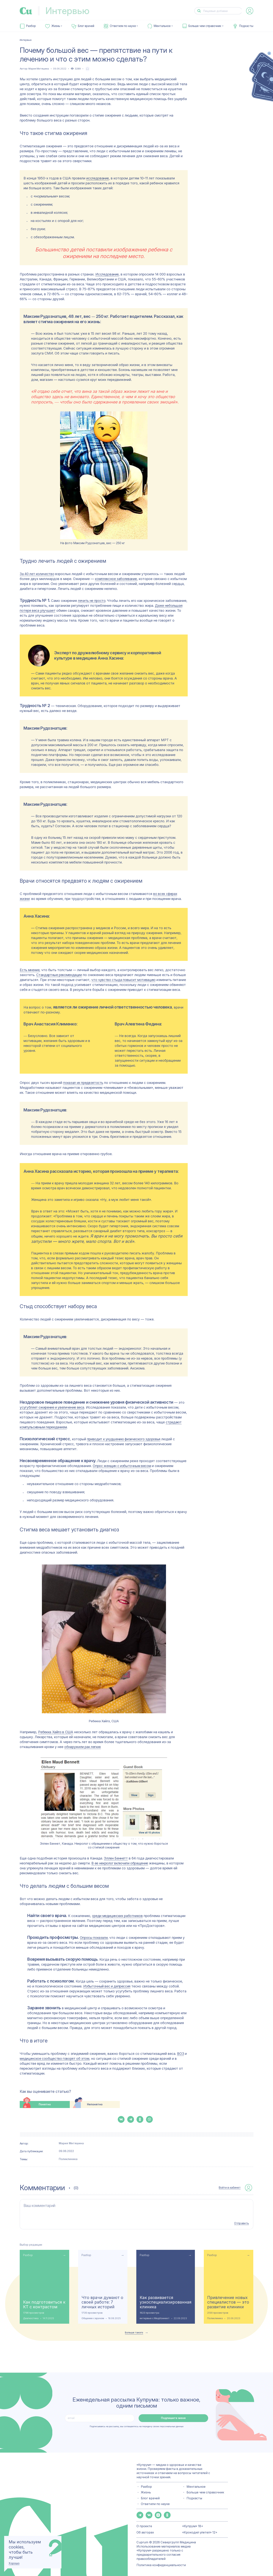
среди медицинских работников (117, 1916)
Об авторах (145, 2531)
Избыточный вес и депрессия (106, 1986)
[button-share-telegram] (130, 2119)
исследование (97, 178)
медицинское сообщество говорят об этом (54, 2059)
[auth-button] (249, 10)
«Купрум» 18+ (192, 2524)
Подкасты (246, 26)
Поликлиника (68, 2159)
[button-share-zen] (158, 2513)
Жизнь (55, 26)
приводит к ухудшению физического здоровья (123, 1439)
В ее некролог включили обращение (119, 1863)
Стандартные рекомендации (59, 975)
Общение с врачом (93, 2316)
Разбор (31, 26)
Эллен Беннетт (116, 1858)
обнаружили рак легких (82, 1747)
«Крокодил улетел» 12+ (199, 2531)
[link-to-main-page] (26, 10)
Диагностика (30, 2316)
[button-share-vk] (121, 2119)
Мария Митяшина (38, 68)
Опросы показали (94, 1938)
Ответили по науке (123, 26)
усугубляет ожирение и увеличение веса (52, 1407)
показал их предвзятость (83, 1083)
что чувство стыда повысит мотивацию (123, 980)
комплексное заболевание (116, 579)
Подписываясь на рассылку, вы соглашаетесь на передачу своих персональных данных (137, 2425)
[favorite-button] (87, 68)
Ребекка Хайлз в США (55, 1732)
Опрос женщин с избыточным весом (122, 1466)
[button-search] (199, 10)
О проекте (144, 2524)
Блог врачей (86, 26)
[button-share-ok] (139, 2119)
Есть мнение (29, 970)
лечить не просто (91, 601)
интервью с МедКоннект (154, 2316)
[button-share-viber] (149, 2119)
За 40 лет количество (37, 574)
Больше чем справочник (204, 26)
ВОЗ (180, 2054)
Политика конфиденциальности (161, 2563)
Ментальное (162, 26)
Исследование (107, 274)
